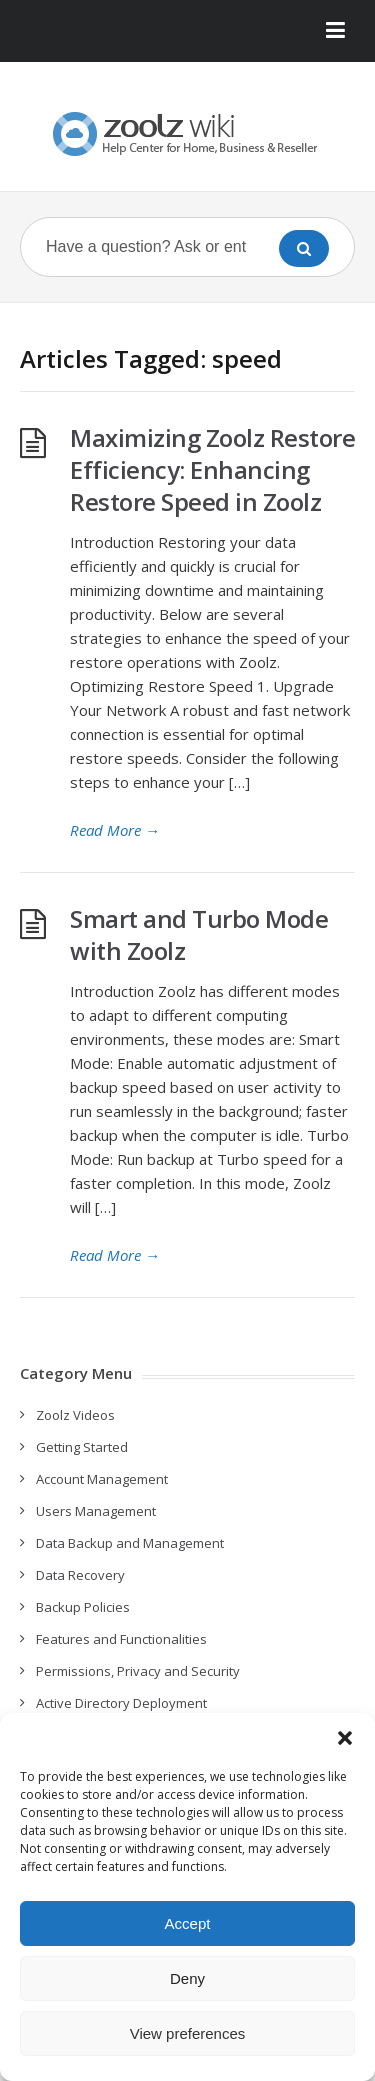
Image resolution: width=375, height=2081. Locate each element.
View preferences (188, 2033)
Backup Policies (83, 1607)
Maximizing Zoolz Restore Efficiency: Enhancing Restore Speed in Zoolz (212, 469)
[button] (345, 1738)
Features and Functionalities (121, 1639)
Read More (115, 830)
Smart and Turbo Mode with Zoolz (199, 934)
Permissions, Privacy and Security (138, 1671)
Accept (188, 1923)
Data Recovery (80, 1575)
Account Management (102, 1479)
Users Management (96, 1511)
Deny (187, 1978)
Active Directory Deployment (121, 1703)
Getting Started (82, 1447)
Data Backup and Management (130, 1543)
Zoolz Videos (75, 1415)
